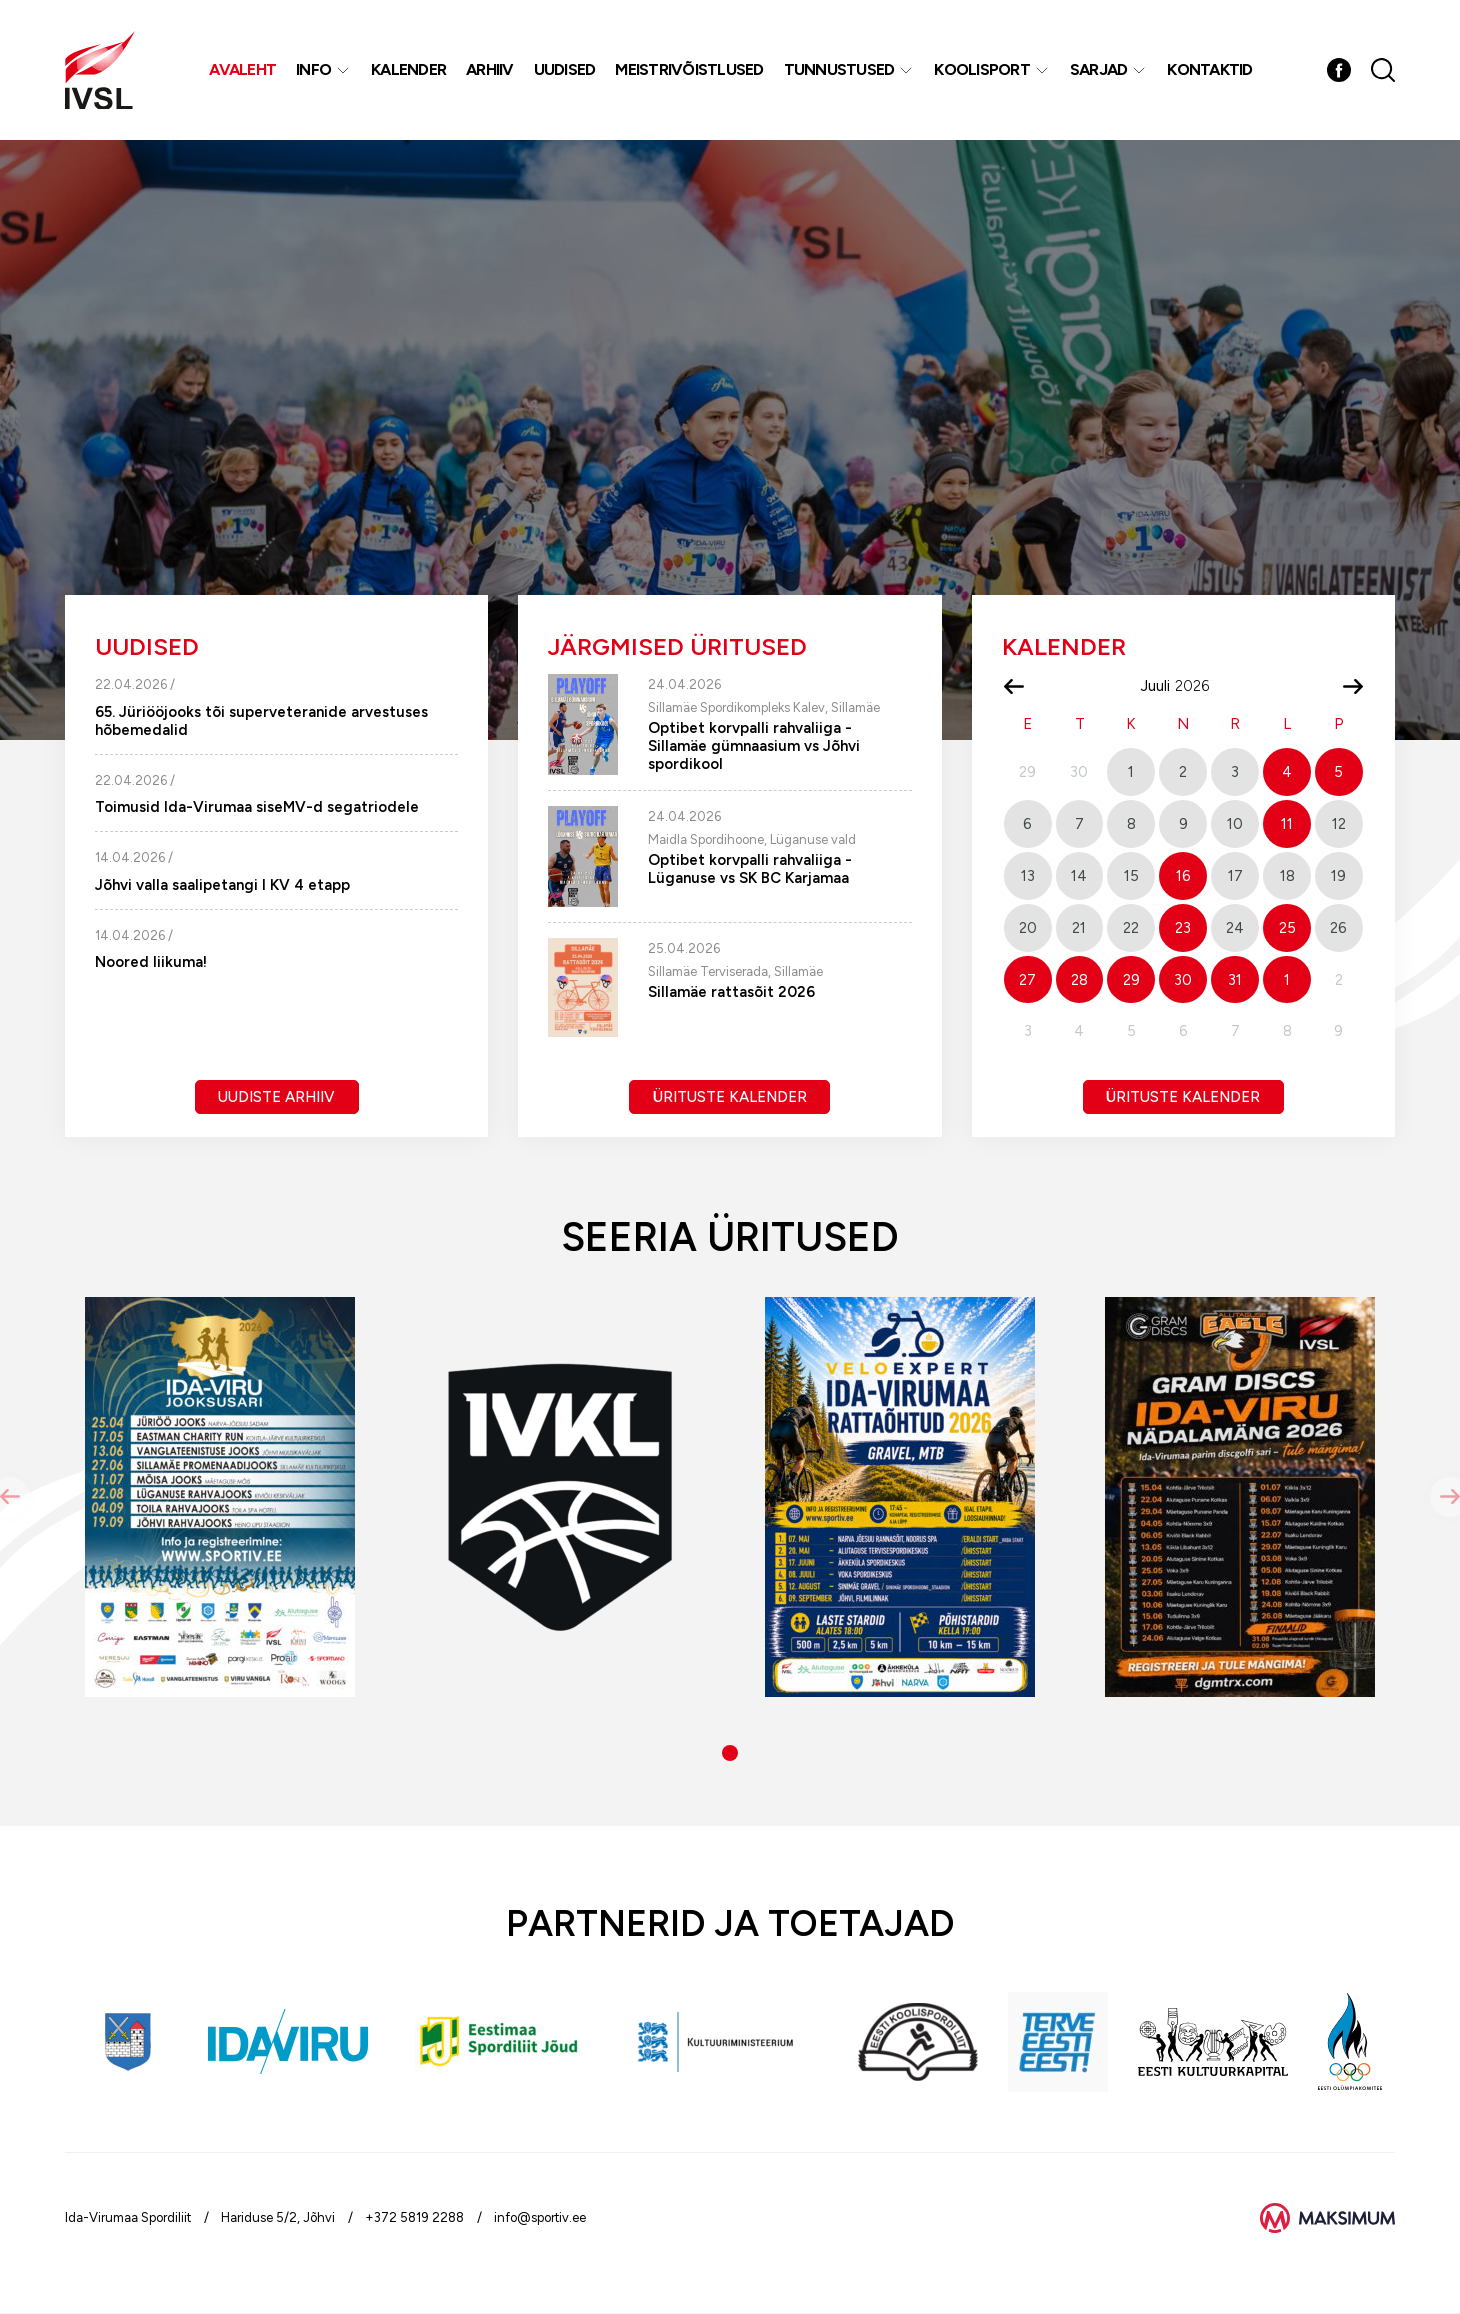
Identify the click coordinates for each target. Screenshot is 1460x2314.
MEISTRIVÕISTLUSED (689, 69)
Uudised (565, 69)
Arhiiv (490, 69)
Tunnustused (839, 69)
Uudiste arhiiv (276, 1097)
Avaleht (242, 69)
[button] (730, 1753)
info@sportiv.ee (540, 2217)
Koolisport (982, 69)
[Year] (1200, 686)
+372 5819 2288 (414, 2217)
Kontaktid (1209, 69)
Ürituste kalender (730, 1097)
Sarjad (1099, 69)
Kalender (408, 69)
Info (313, 69)
